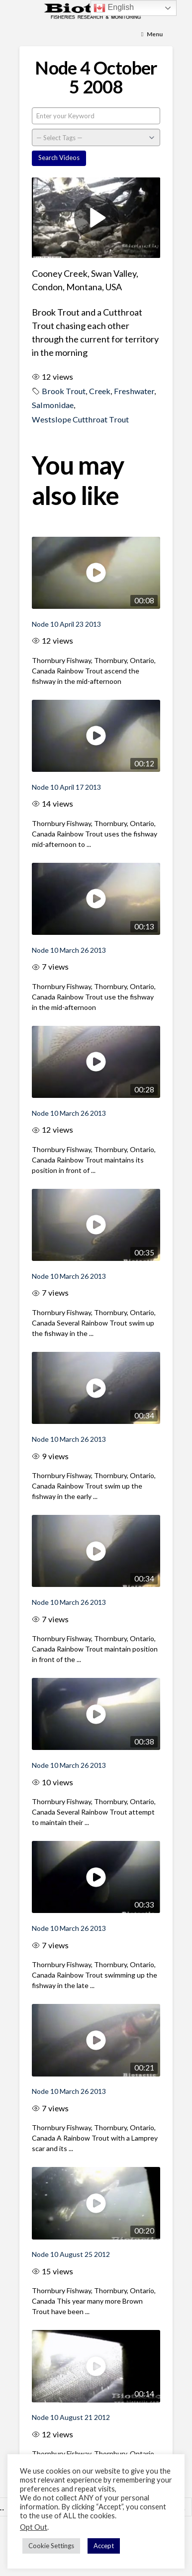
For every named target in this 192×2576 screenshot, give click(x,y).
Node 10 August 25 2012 (71, 2254)
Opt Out (33, 2527)
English (114, 8)
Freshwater (134, 391)
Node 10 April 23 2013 (66, 624)
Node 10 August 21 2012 (71, 2417)
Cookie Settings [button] (51, 2546)
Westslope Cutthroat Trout (80, 419)
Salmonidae (53, 405)
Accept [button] (104, 2546)
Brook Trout (64, 391)
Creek (99, 391)
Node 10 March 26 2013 (69, 950)
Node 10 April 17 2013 (66, 787)
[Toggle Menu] (152, 34)
